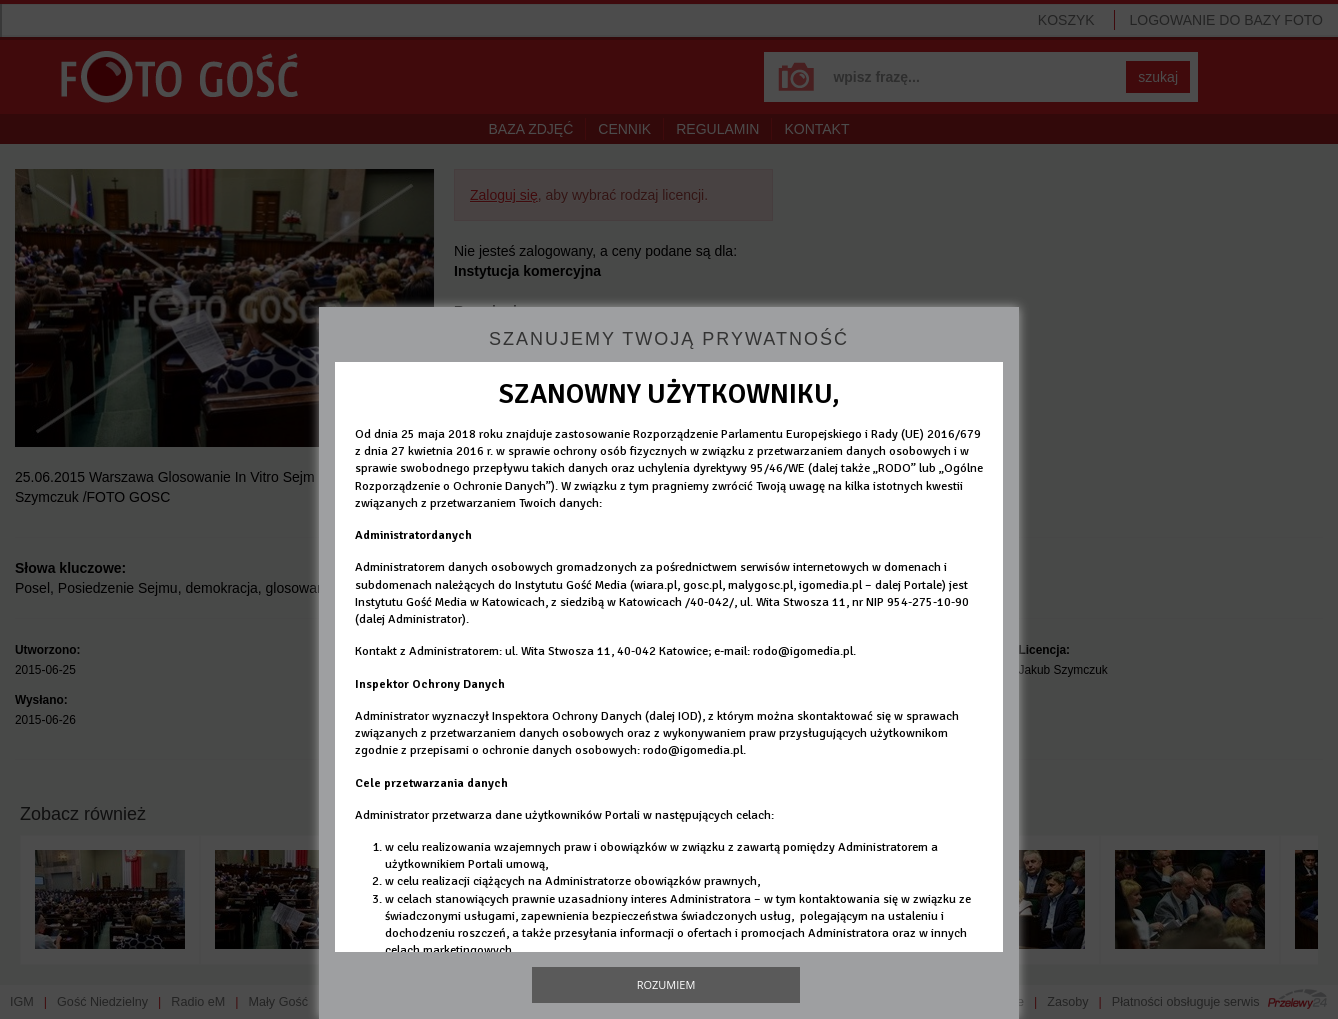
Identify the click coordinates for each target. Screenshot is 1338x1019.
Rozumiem (666, 984)
